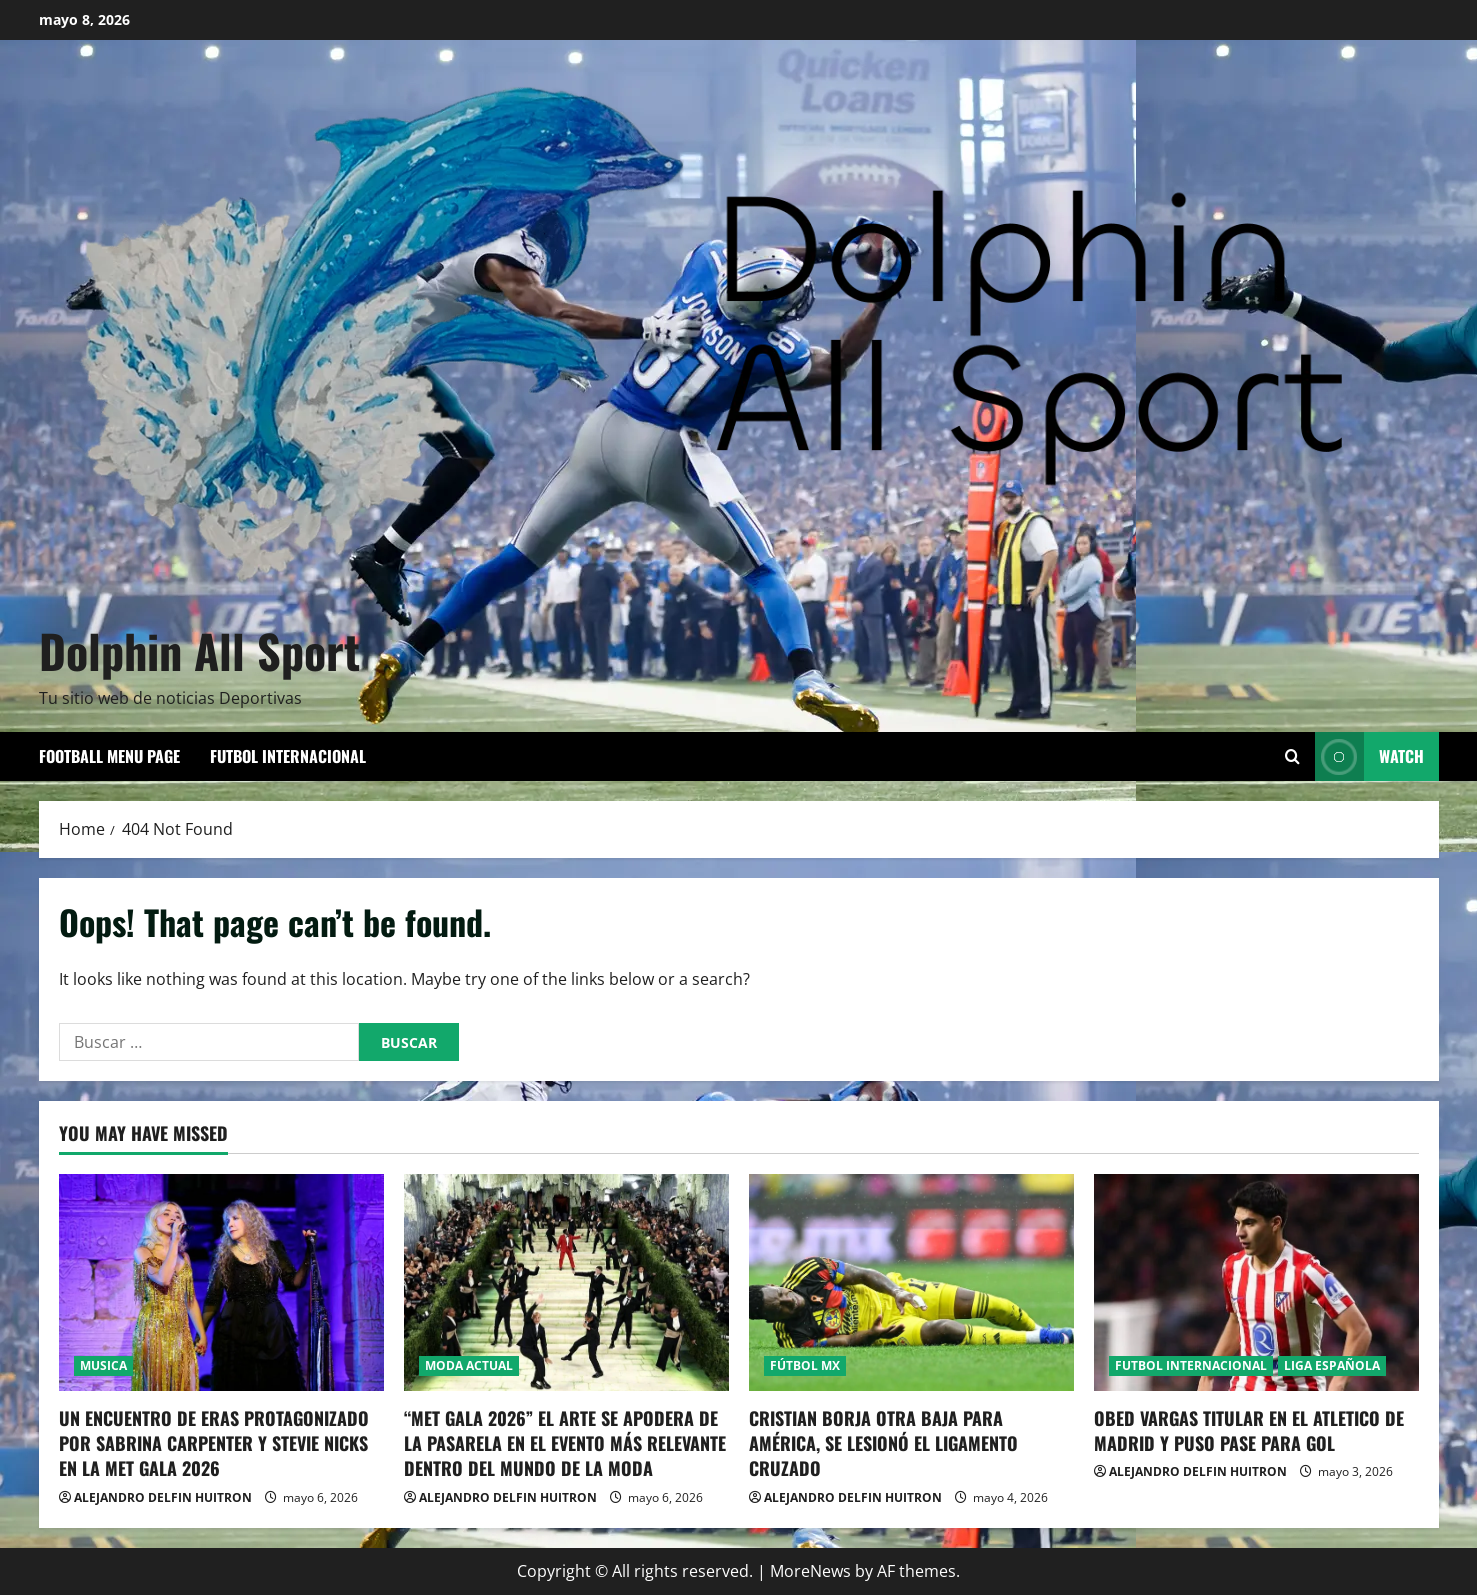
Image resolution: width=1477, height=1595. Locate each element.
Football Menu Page (109, 756)
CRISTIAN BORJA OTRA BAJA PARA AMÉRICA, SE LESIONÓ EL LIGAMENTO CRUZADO (883, 1443)
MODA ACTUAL (469, 1365)
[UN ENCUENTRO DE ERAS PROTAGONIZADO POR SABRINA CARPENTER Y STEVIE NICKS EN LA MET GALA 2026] (221, 1282)
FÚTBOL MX (805, 1365)
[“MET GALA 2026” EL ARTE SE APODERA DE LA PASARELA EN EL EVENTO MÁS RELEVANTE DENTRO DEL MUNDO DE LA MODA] (566, 1282)
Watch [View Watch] (1369, 756)
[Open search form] (1292, 756)
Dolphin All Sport (199, 650)
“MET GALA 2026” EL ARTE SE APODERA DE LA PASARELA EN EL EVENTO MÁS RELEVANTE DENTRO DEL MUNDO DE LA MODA (565, 1443)
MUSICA (103, 1365)
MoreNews (810, 1571)
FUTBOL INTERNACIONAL (288, 756)
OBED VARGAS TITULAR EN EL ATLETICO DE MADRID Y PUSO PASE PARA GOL (1249, 1430)
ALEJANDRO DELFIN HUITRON (163, 1497)
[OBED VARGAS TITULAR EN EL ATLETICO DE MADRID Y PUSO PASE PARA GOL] (1256, 1282)
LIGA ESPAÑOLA (1332, 1365)
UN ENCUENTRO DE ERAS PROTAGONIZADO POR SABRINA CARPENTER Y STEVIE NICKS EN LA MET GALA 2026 (214, 1443)
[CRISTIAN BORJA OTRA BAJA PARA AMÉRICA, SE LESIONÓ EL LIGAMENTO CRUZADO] (911, 1282)
